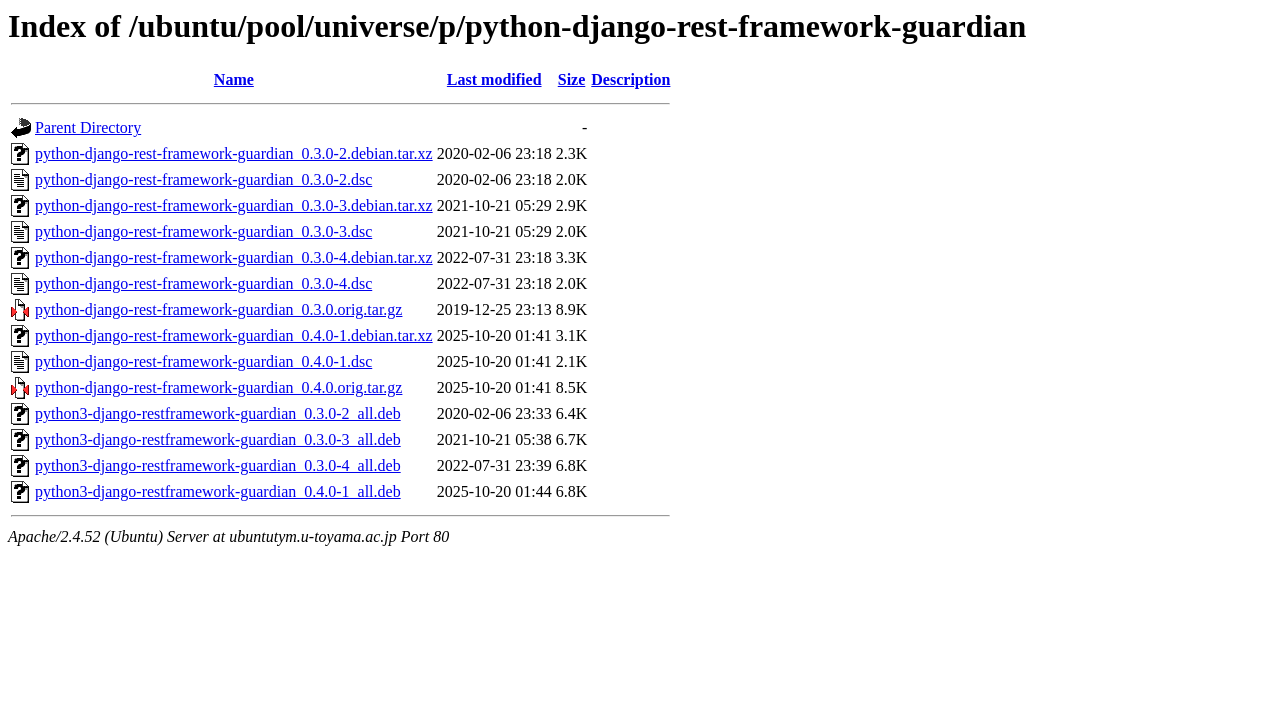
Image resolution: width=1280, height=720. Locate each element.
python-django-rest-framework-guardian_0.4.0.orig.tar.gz (218, 387)
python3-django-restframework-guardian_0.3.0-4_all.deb (218, 465)
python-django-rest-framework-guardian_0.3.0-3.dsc (203, 231)
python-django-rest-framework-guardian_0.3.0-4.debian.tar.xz (234, 257)
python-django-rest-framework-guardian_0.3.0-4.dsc (203, 283)
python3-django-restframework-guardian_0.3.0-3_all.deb (218, 439)
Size (572, 79)
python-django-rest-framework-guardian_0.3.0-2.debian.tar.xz (234, 153)
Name (234, 79)
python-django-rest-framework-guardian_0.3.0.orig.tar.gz (218, 309)
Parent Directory (88, 127)
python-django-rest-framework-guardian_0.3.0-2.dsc (203, 179)
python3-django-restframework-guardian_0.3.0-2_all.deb (218, 413)
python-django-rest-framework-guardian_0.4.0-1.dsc (203, 361)
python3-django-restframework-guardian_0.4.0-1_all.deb (218, 491)
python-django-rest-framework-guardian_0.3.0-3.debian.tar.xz (234, 205)
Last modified (494, 79)
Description (630, 79)
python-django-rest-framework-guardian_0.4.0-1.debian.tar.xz (234, 335)
